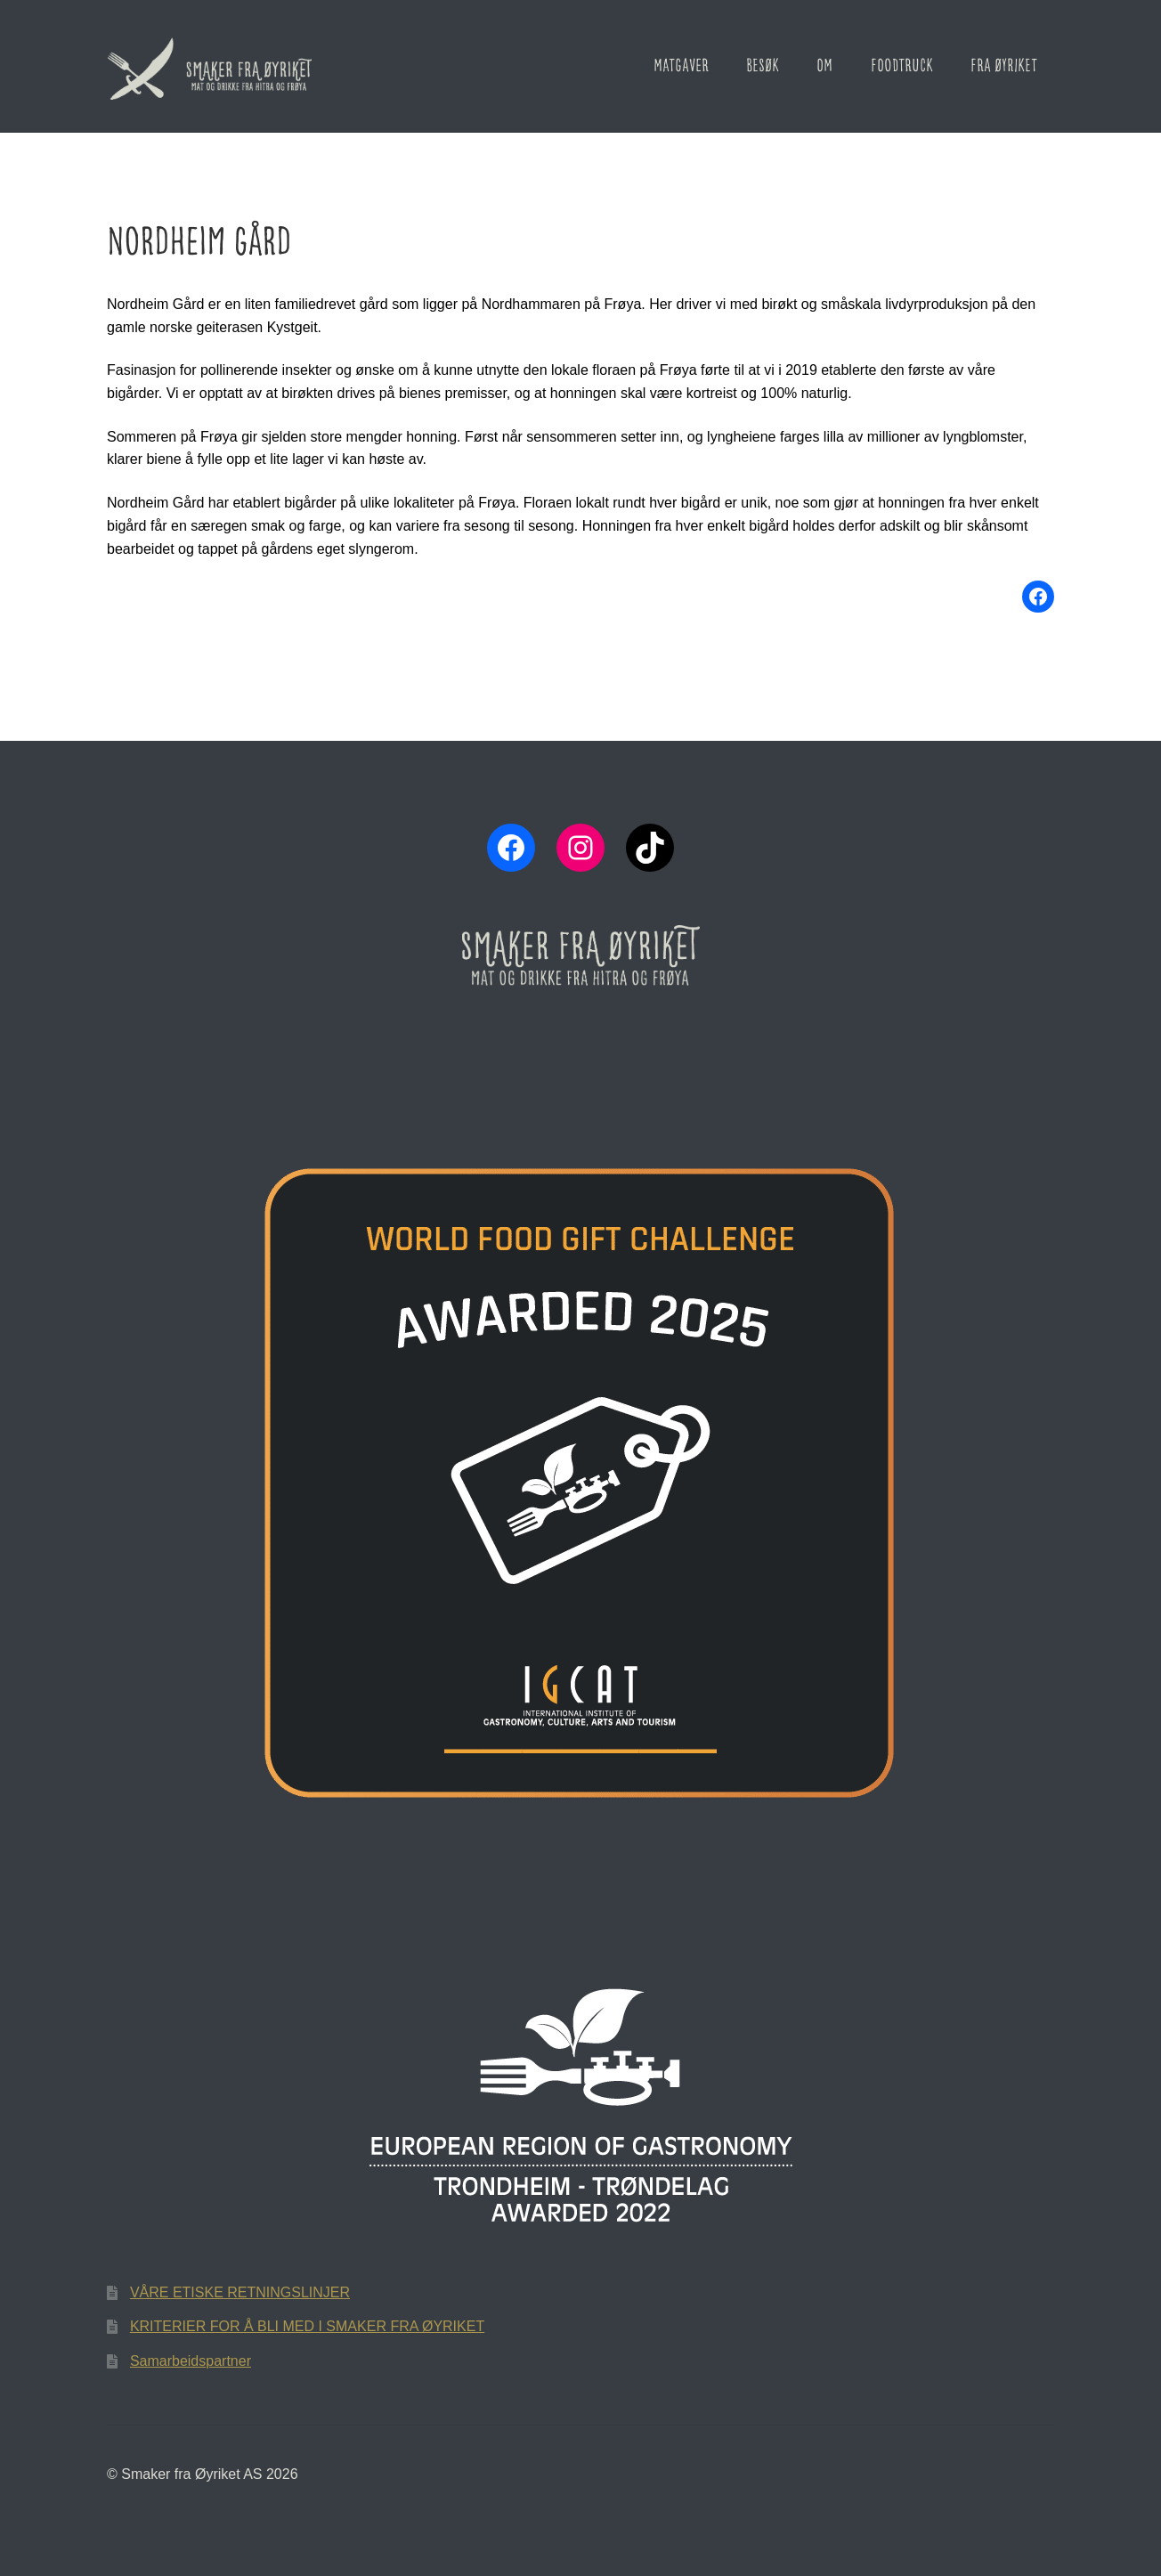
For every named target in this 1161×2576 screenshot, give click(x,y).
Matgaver (681, 66)
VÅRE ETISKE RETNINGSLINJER (240, 2292)
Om (824, 66)
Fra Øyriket (1003, 66)
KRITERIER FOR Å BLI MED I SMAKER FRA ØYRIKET (307, 2326)
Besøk (762, 66)
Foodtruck (902, 66)
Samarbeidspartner (190, 2361)
